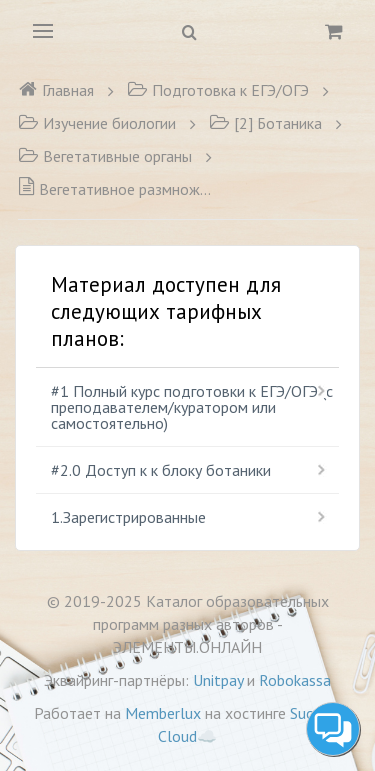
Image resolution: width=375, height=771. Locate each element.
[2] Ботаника (265, 123)
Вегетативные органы (105, 156)
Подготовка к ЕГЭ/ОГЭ (218, 90)
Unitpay (218, 680)
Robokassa (295, 680)
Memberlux (163, 713)
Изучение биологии (97, 123)
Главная (56, 90)
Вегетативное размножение (118, 189)
